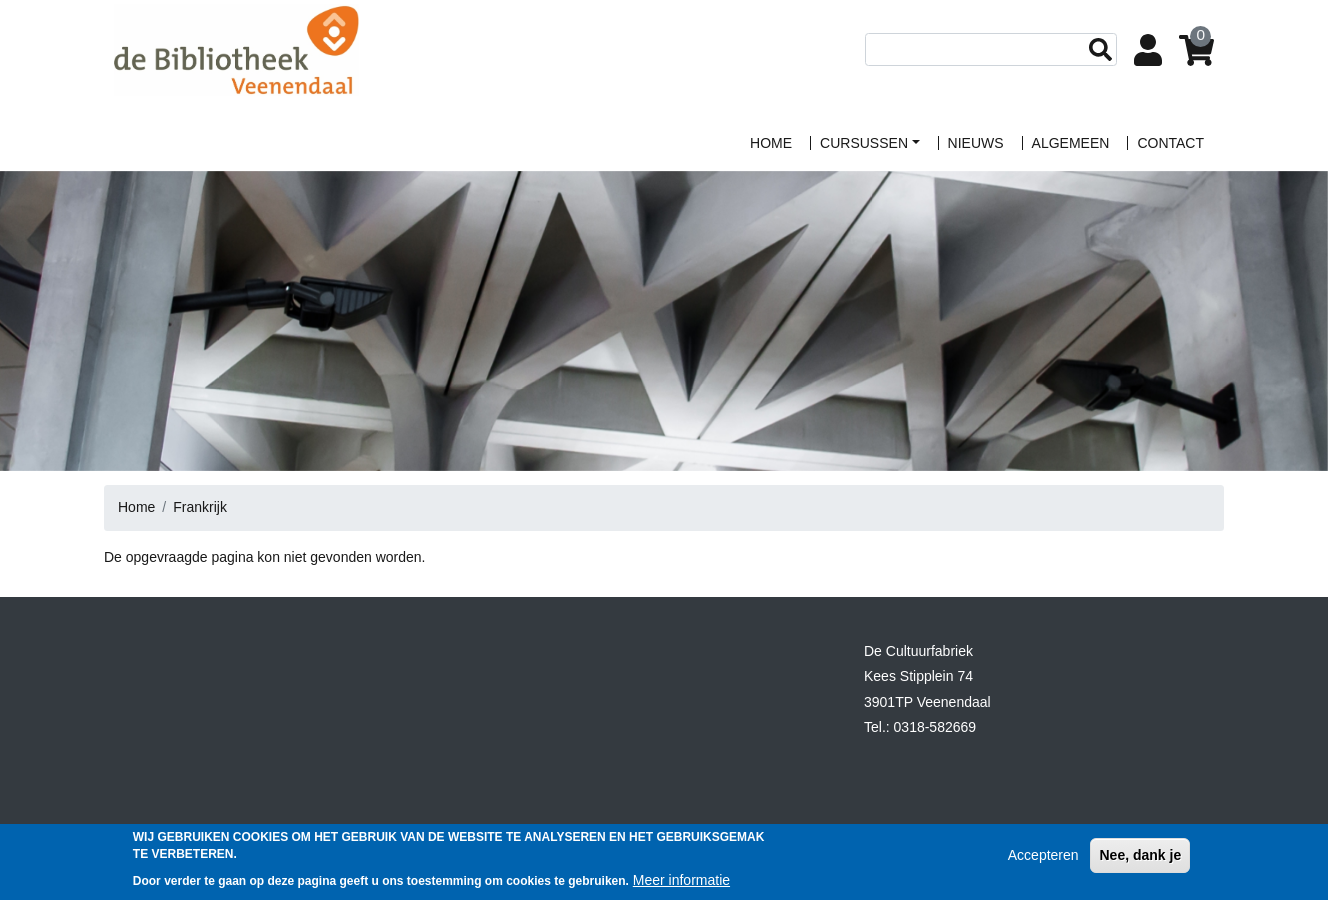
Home (136, 507)
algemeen (1071, 143)
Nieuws (976, 143)
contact (1170, 143)
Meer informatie (681, 886)
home (771, 143)
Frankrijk (200, 507)
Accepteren (1043, 861)
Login (1152, 52)
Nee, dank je (1140, 861)
